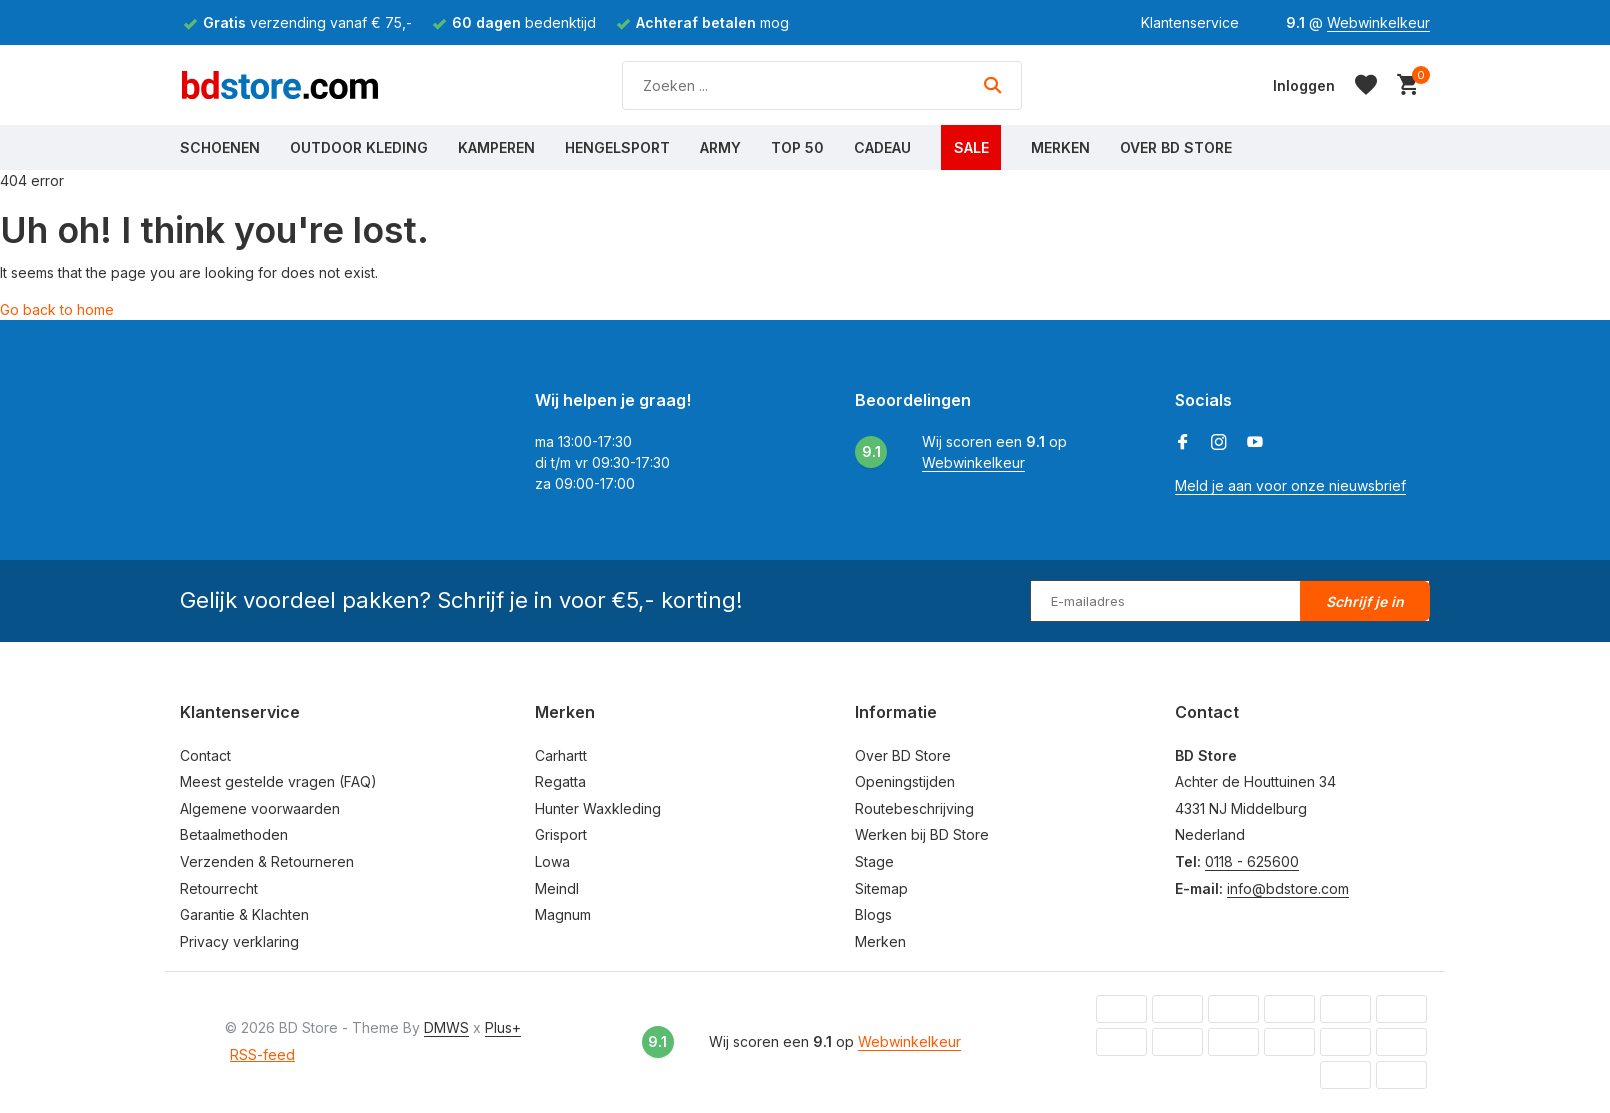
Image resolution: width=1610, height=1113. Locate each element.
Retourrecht (219, 888)
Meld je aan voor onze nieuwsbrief (1290, 485)
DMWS (446, 1027)
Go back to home (57, 309)
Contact (205, 755)
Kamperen (496, 147)
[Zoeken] (822, 85)
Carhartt (561, 755)
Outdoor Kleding (359, 147)
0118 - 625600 (1252, 861)
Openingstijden (905, 781)
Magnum (563, 914)
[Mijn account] (1304, 85)
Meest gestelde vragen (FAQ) (278, 781)
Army (720, 147)
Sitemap (881, 888)
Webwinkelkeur (1378, 22)
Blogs (873, 914)
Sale (971, 147)
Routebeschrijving (914, 808)
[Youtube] (1255, 443)
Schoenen (220, 147)
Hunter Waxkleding (598, 808)
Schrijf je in (1365, 601)
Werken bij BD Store (922, 834)
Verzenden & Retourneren (267, 861)
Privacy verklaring (239, 941)
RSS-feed (262, 1054)
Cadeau (882, 147)
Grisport (561, 834)
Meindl (557, 888)
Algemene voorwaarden (260, 808)
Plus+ (503, 1027)
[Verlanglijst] (1366, 85)
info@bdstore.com (1288, 888)
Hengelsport (617, 147)
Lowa (552, 861)
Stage (874, 861)
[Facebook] (1183, 443)
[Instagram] (1219, 443)
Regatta (560, 781)
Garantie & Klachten (244, 914)
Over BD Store (1176, 147)
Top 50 (797, 147)
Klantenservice (1190, 22)
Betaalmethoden (234, 834)
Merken (1060, 147)
